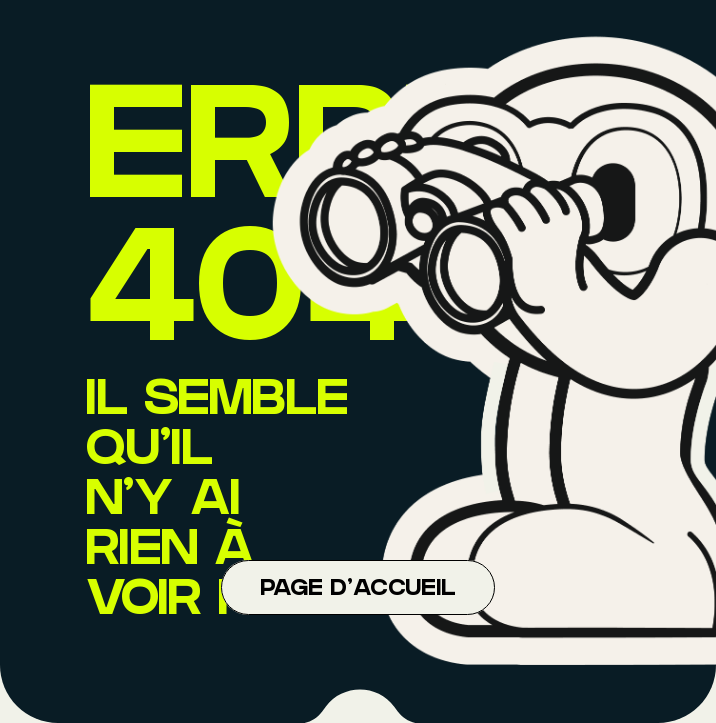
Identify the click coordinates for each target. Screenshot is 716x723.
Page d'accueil (358, 590)
